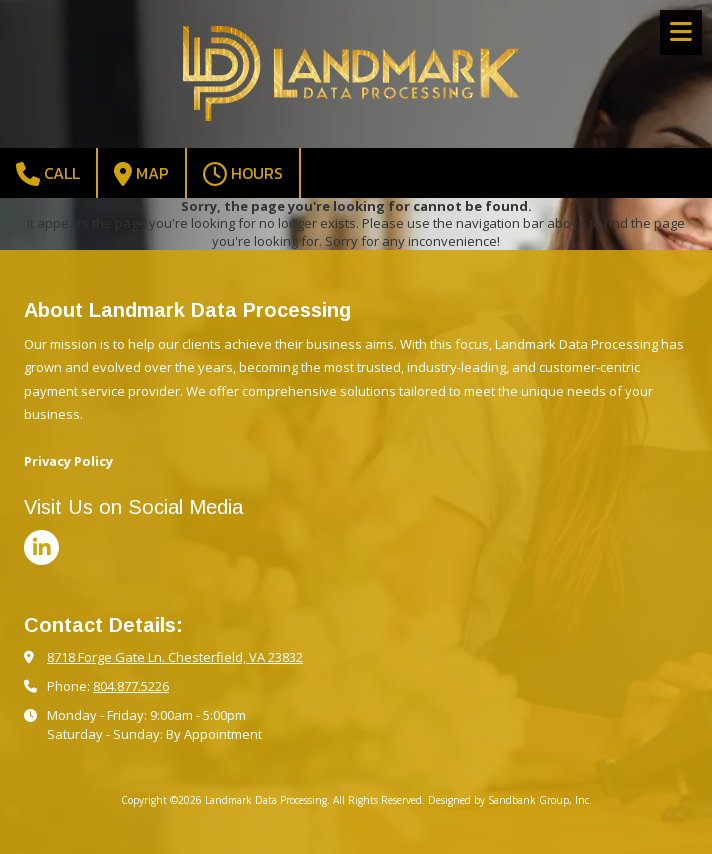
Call (48, 173)
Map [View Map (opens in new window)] (141, 173)
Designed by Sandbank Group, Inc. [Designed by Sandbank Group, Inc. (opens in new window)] (510, 800)
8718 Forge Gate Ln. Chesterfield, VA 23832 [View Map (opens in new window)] (175, 657)
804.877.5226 (131, 686)
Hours (243, 173)
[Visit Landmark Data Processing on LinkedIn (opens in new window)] (41, 547)
